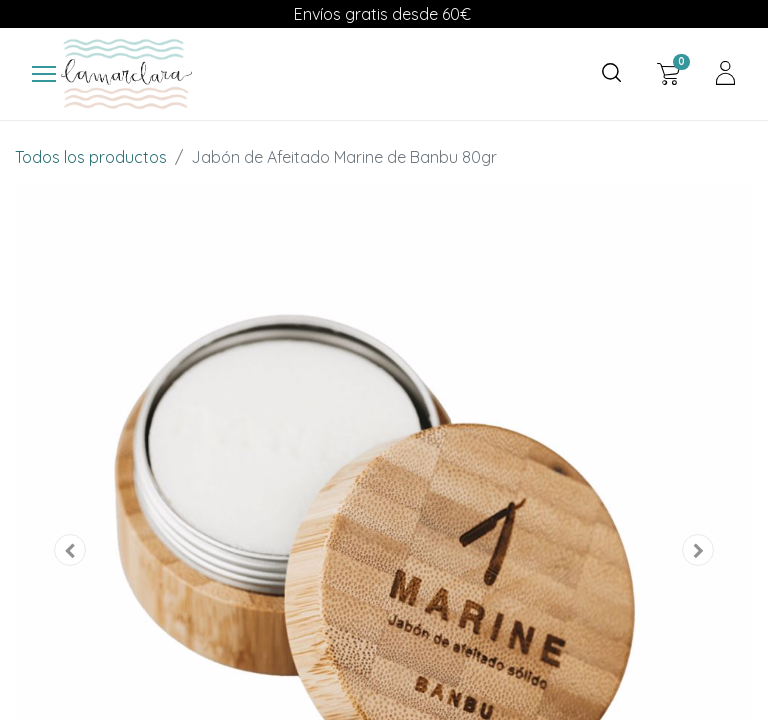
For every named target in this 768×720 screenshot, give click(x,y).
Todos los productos (91, 157)
